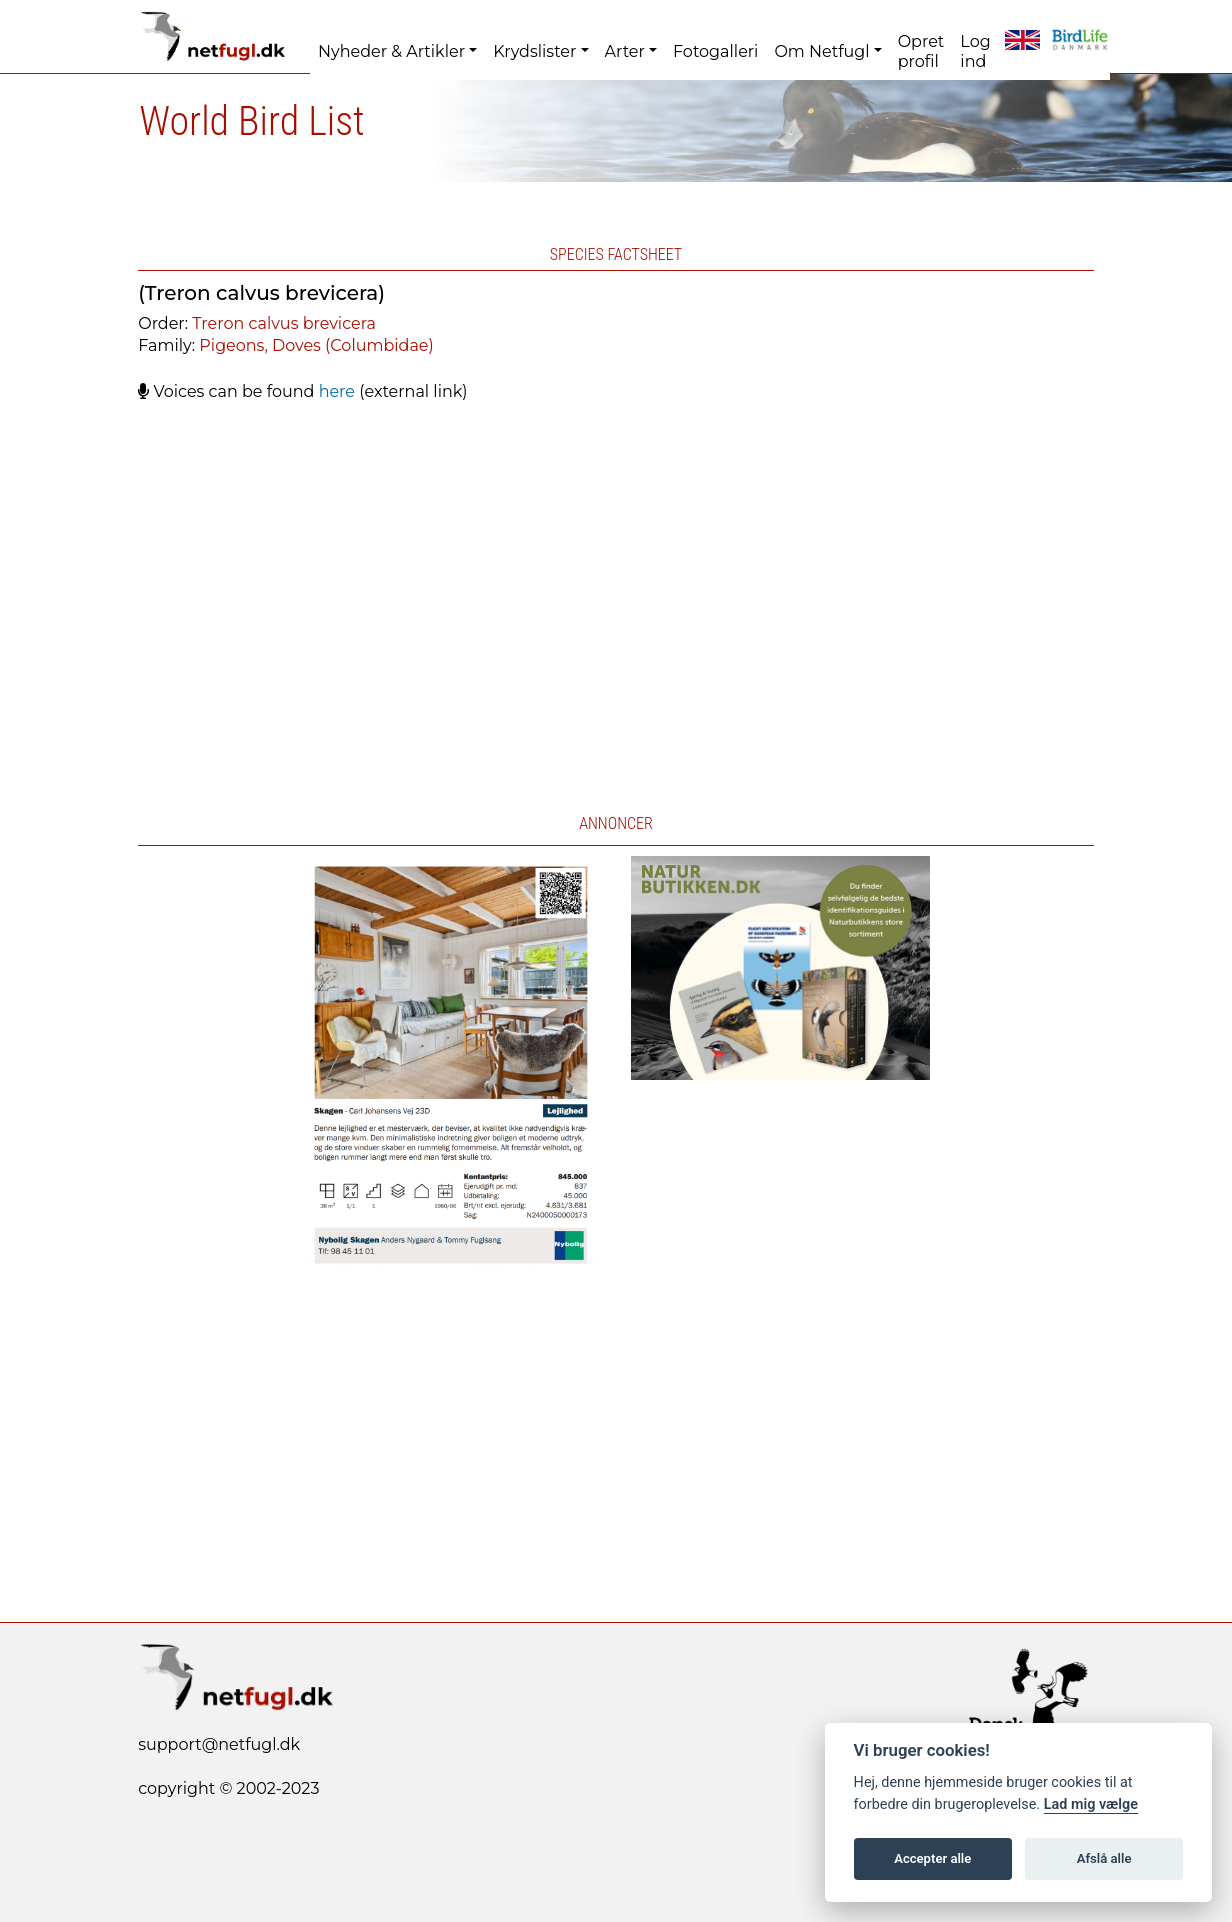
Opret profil (921, 51)
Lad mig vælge (1091, 1804)
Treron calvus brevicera (284, 323)
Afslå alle (1104, 1858)
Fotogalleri (715, 51)
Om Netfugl (821, 51)
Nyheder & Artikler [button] (391, 51)
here (337, 391)
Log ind (975, 51)
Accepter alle (932, 1858)
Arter (625, 51)
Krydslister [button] (534, 51)
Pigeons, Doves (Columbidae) (316, 345)
